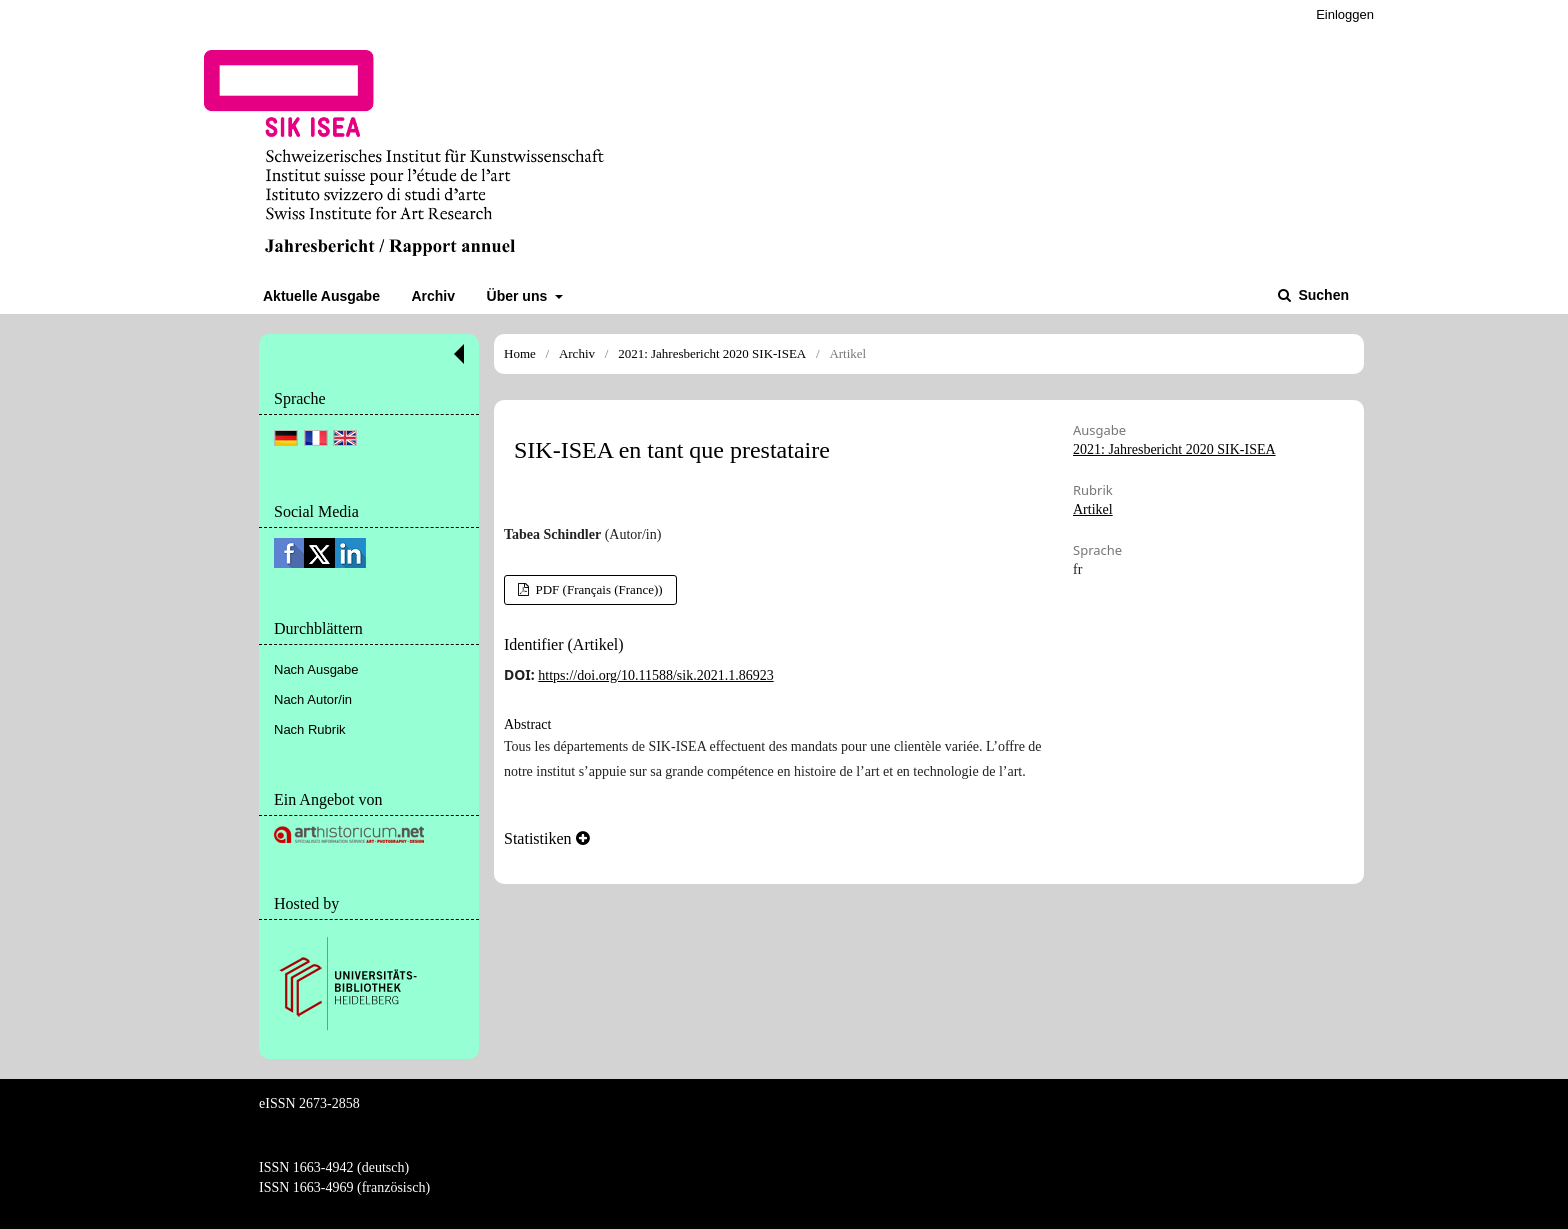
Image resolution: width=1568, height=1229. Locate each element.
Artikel (1093, 509)
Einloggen (1345, 14)
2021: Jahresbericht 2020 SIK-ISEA (712, 353)
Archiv (433, 296)
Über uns (519, 296)
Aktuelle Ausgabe (321, 296)
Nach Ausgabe (316, 669)
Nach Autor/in (313, 699)
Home (520, 353)
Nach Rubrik (310, 729)
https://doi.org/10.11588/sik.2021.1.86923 (655, 675)
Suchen (1322, 295)
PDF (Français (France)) (597, 589)
